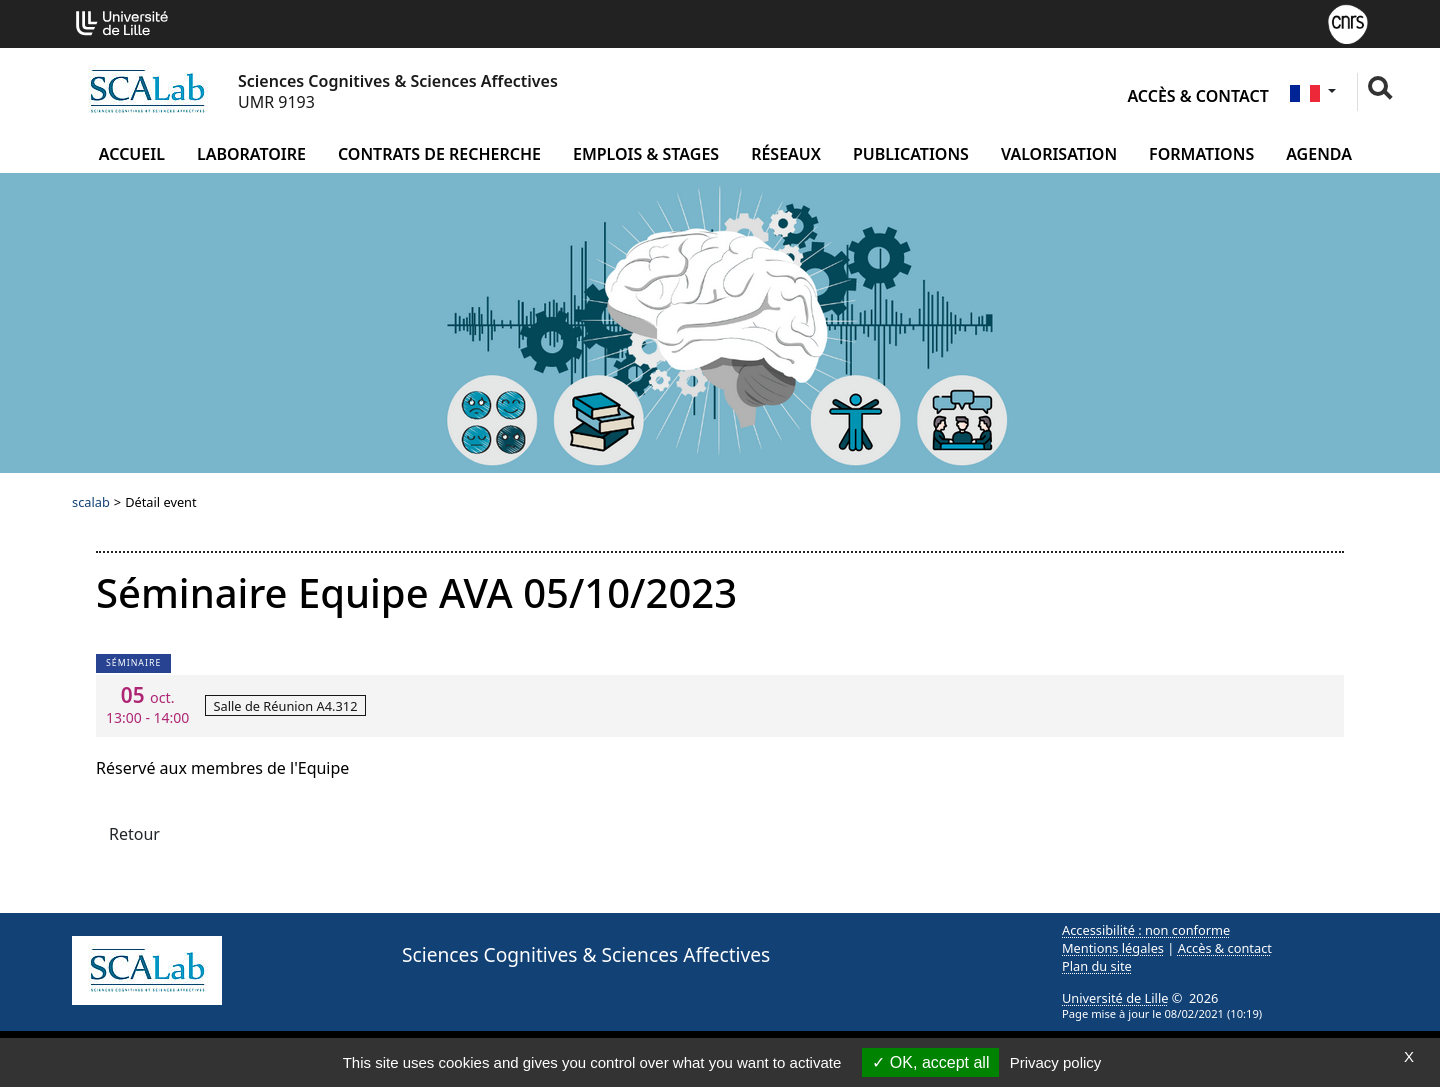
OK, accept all (930, 1062)
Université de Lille (1115, 998)
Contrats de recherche (439, 154)
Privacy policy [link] (1056, 1062)
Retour (134, 834)
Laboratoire (251, 154)
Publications (911, 154)
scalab (91, 502)
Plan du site (1097, 966)
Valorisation (1059, 154)
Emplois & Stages (646, 154)
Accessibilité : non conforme (1146, 930)
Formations (1201, 154)
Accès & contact (1197, 96)
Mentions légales (1113, 948)
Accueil (132, 154)
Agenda (1319, 154)
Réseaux (786, 154)
